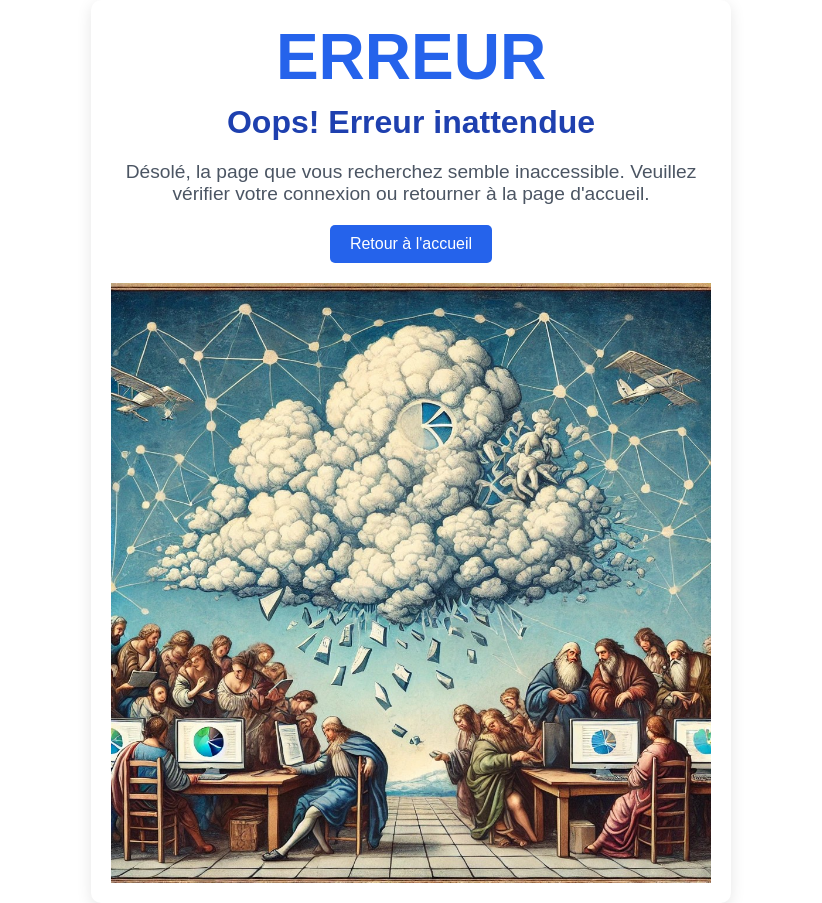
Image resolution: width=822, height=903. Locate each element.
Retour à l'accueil (411, 243)
